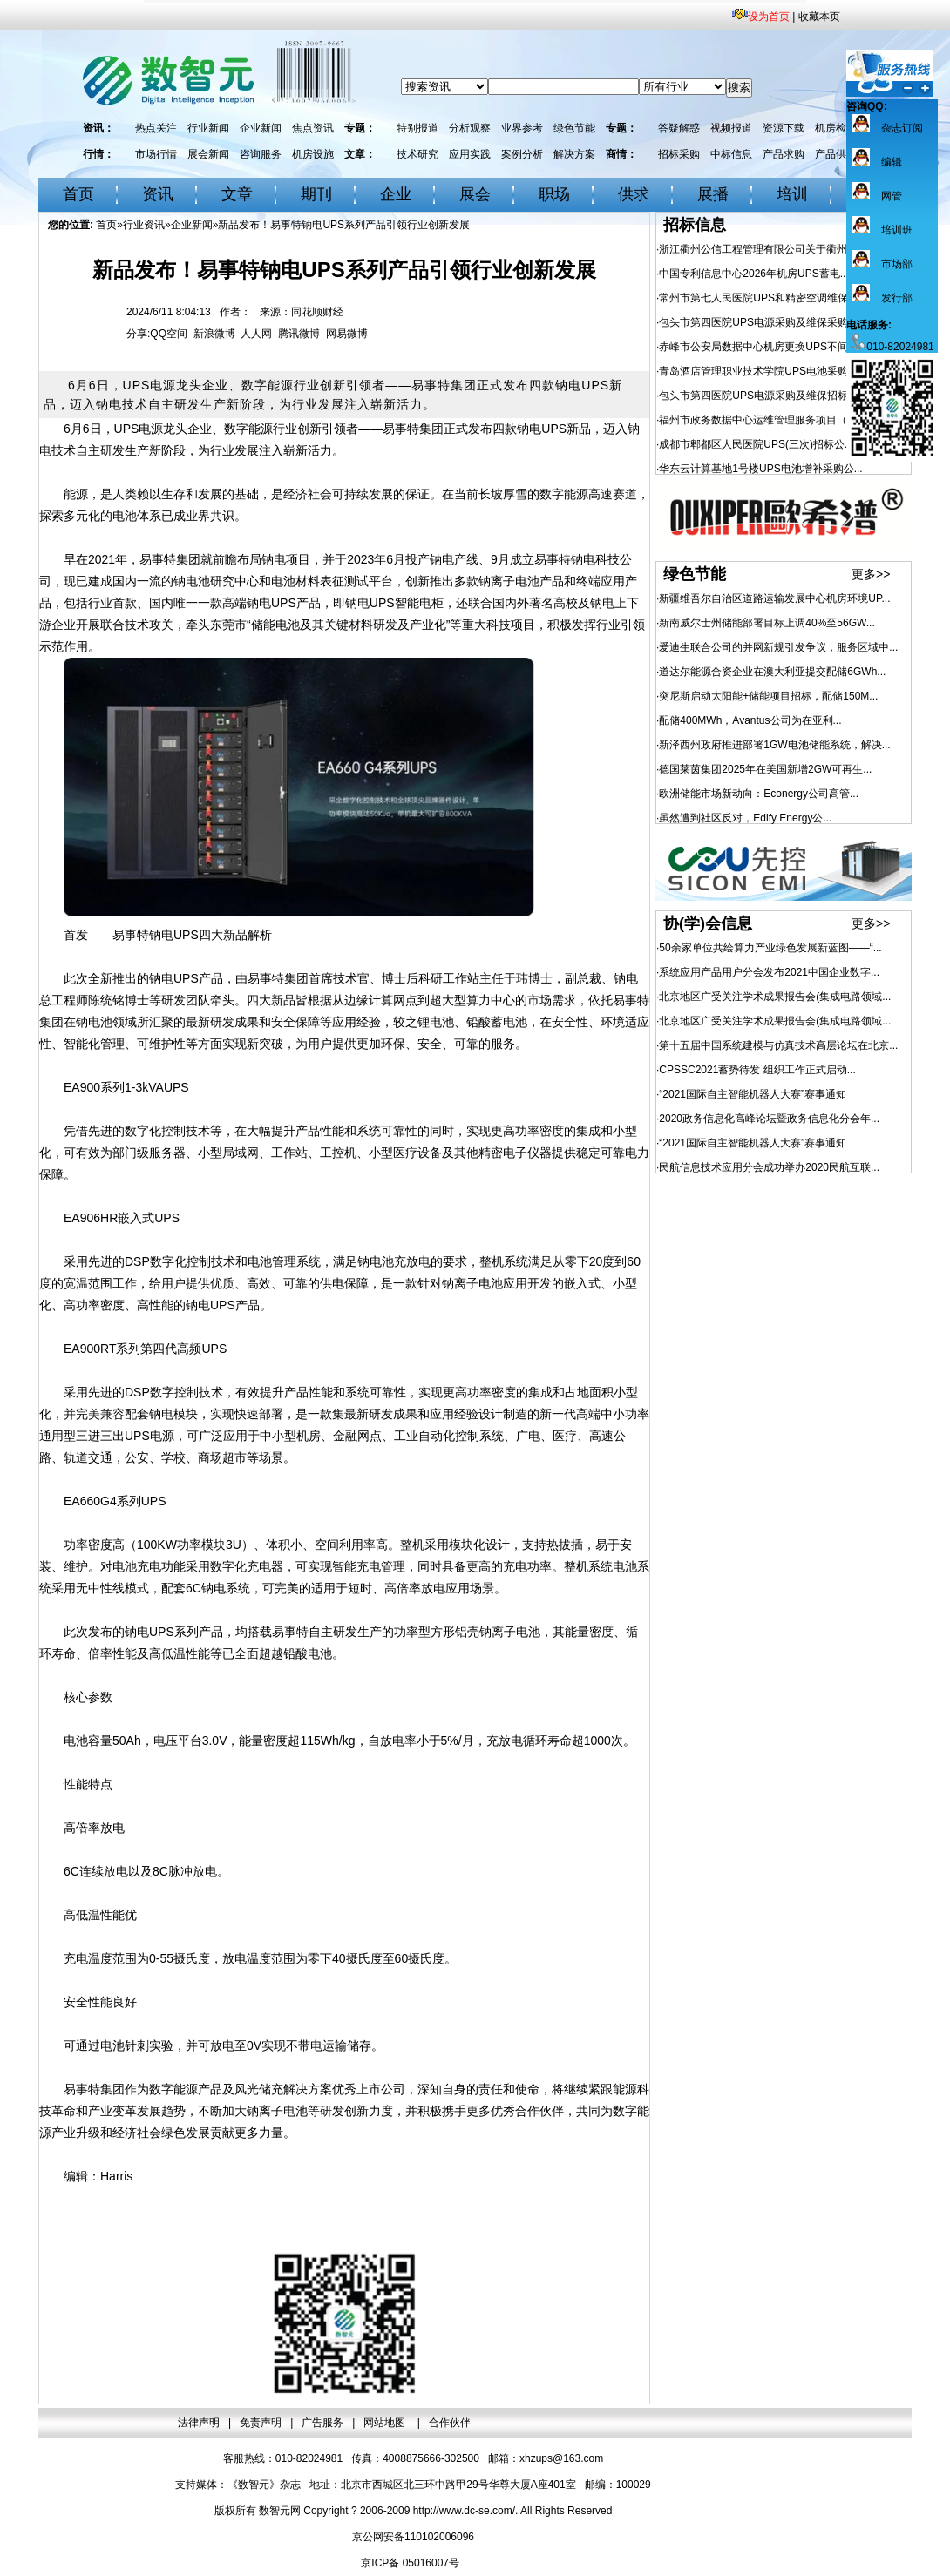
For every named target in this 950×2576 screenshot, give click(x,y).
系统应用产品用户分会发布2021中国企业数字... (769, 972)
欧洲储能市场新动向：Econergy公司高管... (758, 794)
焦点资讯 (313, 128)
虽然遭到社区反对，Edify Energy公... (745, 818)
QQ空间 (168, 334)
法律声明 (199, 2423)
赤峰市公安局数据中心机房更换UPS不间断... (763, 347)
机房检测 (836, 128)
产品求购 (783, 154)
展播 (713, 194)
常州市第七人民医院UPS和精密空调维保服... (763, 298)
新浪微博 (214, 334)
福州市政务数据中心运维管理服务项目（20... (763, 420)
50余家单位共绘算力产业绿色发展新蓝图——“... (770, 948)
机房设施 (313, 154)
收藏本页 (819, 16)
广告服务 (322, 2423)
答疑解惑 (679, 128)
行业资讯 (144, 225)
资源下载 (783, 128)
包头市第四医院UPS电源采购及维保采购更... (763, 322)
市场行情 (156, 154)
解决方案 (574, 154)
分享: (138, 334)
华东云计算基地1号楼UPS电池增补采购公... (760, 469)
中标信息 (731, 154)
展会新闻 (208, 154)
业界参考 (522, 128)
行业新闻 (208, 128)
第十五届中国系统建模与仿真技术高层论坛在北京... (778, 1045)
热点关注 (156, 128)
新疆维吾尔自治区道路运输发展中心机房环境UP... (774, 598)
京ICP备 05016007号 (410, 2563)
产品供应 (836, 154)
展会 (475, 194)
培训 (792, 194)
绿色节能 (574, 128)
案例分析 (522, 154)
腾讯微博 (299, 334)
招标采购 (679, 154)
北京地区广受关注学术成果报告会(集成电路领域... (775, 997)
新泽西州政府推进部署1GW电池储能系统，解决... (774, 745)
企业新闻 (261, 128)
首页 (78, 194)
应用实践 (470, 154)
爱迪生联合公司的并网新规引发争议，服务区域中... (778, 647)
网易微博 (347, 334)
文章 (237, 194)
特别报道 (417, 128)
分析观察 (470, 128)
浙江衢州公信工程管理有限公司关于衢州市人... (768, 249)
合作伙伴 (450, 2423)
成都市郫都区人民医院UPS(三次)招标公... (756, 444)
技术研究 (417, 154)
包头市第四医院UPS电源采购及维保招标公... (763, 395)
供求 (633, 194)
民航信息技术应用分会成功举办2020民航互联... (769, 1167)
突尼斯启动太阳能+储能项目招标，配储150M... (768, 696)
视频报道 (731, 128)
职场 (554, 194)
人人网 (256, 334)
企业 (395, 194)
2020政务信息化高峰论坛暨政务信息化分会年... (769, 1118)
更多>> (871, 574)
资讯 (157, 194)
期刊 (316, 194)
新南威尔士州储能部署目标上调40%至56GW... (766, 623)
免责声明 (261, 2423)
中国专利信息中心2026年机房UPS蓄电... (753, 273)
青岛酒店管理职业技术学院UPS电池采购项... (763, 371)
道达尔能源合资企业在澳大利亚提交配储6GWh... (772, 672)
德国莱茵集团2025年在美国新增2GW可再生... (765, 769)
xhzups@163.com (561, 2458)
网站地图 (385, 2423)
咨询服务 (261, 154)
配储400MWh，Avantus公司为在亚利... (750, 720)
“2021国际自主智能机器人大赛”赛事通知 (752, 1094)
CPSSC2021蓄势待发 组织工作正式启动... (757, 1070)
